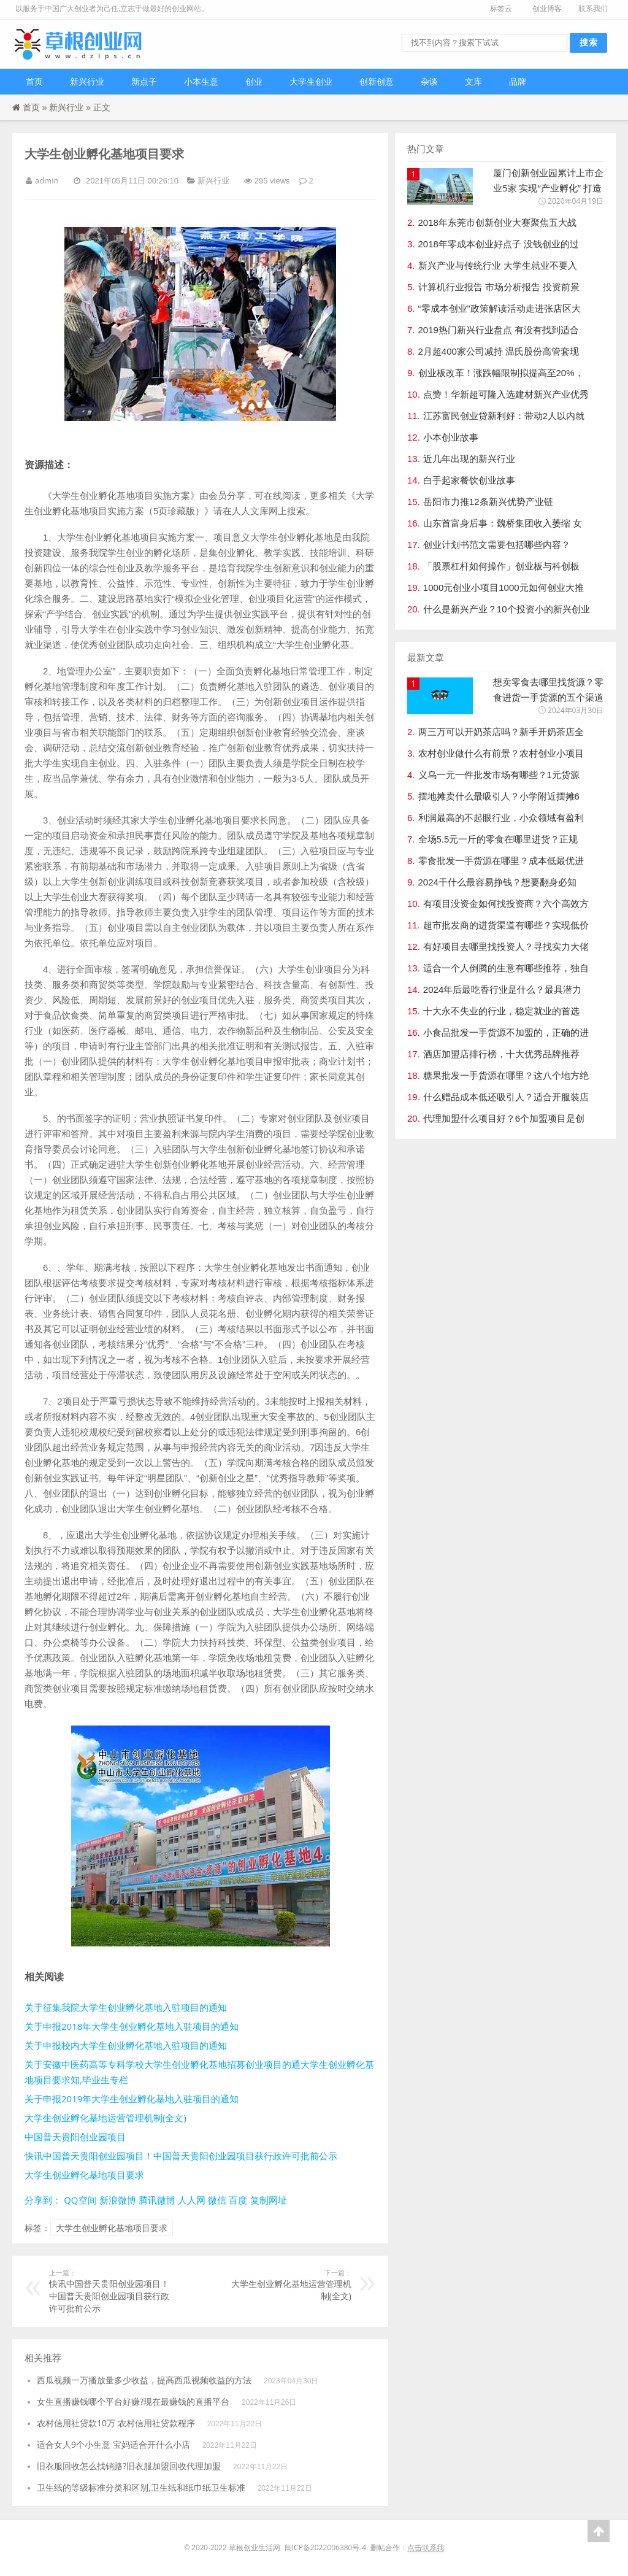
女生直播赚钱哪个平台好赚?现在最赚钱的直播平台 (133, 2401)
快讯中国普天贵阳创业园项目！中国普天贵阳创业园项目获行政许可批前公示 (181, 2156)
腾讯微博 (157, 2200)
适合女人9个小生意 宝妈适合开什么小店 (113, 2444)
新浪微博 (117, 2200)
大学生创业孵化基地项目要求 (84, 2175)
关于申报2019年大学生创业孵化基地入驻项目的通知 (132, 2098)
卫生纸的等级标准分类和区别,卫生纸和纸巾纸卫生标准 (141, 2487)
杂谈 (429, 81)
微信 (217, 2200)
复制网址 (268, 2200)
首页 (34, 81)
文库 (473, 81)
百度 (238, 2200)
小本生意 (201, 81)
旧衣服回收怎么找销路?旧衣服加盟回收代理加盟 (129, 2466)
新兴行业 (87, 81)
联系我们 (593, 8)
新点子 (144, 81)
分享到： (43, 2200)
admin (46, 180)
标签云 (501, 8)
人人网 (191, 2200)
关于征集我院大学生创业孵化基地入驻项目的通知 (126, 2007)
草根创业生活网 (254, 2547)
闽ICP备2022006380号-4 (325, 2547)
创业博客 (547, 8)
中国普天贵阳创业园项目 (75, 2137)
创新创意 (376, 81)
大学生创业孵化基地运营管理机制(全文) (105, 2117)
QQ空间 (80, 2200)
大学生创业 (310, 81)
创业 (253, 81)
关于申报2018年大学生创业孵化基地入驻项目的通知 (132, 2026)
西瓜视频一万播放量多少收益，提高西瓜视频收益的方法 (144, 2380)
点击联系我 (425, 2547)
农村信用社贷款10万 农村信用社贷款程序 (116, 2423)
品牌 (517, 81)
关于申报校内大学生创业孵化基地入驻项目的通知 (126, 2045)
